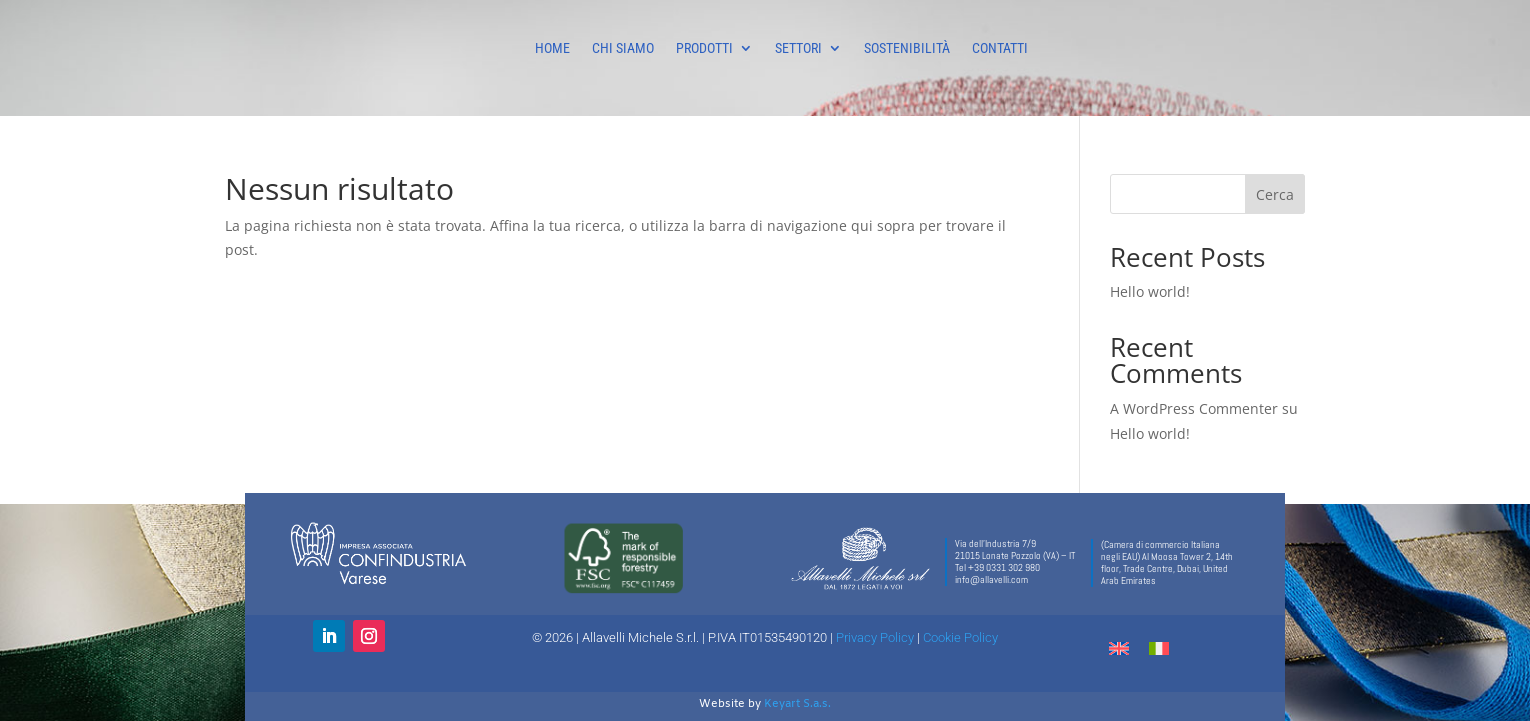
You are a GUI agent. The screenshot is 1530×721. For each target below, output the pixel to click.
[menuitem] (1119, 648)
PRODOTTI (704, 48)
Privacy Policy (875, 637)
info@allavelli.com (991, 579)
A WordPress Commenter (1194, 408)
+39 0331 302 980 (1004, 567)
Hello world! (1150, 291)
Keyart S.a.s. (797, 704)
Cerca (1275, 194)
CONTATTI (1000, 48)
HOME (552, 48)
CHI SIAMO (623, 48)
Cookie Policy (960, 637)
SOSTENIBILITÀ (907, 48)
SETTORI (798, 48)
